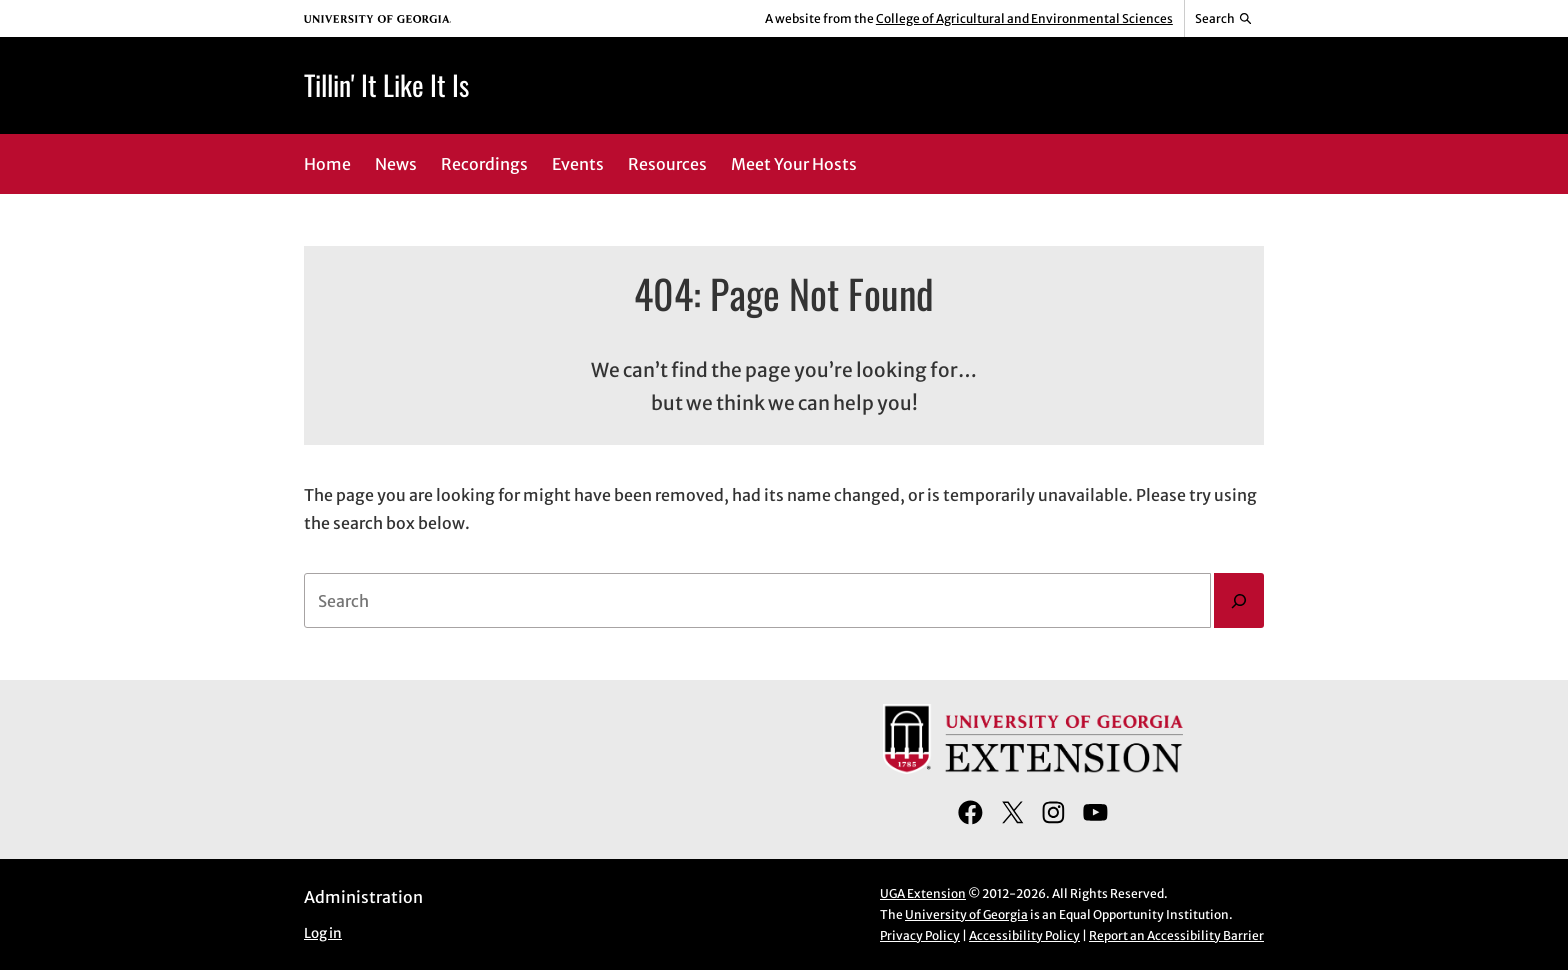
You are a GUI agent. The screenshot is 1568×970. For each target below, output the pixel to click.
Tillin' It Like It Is (386, 84)
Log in (323, 933)
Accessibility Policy (1024, 935)
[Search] (1239, 601)
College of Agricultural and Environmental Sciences (1024, 18)
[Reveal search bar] (1224, 19)
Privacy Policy (920, 935)
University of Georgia (966, 914)
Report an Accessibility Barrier (1176, 935)
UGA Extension (923, 893)
